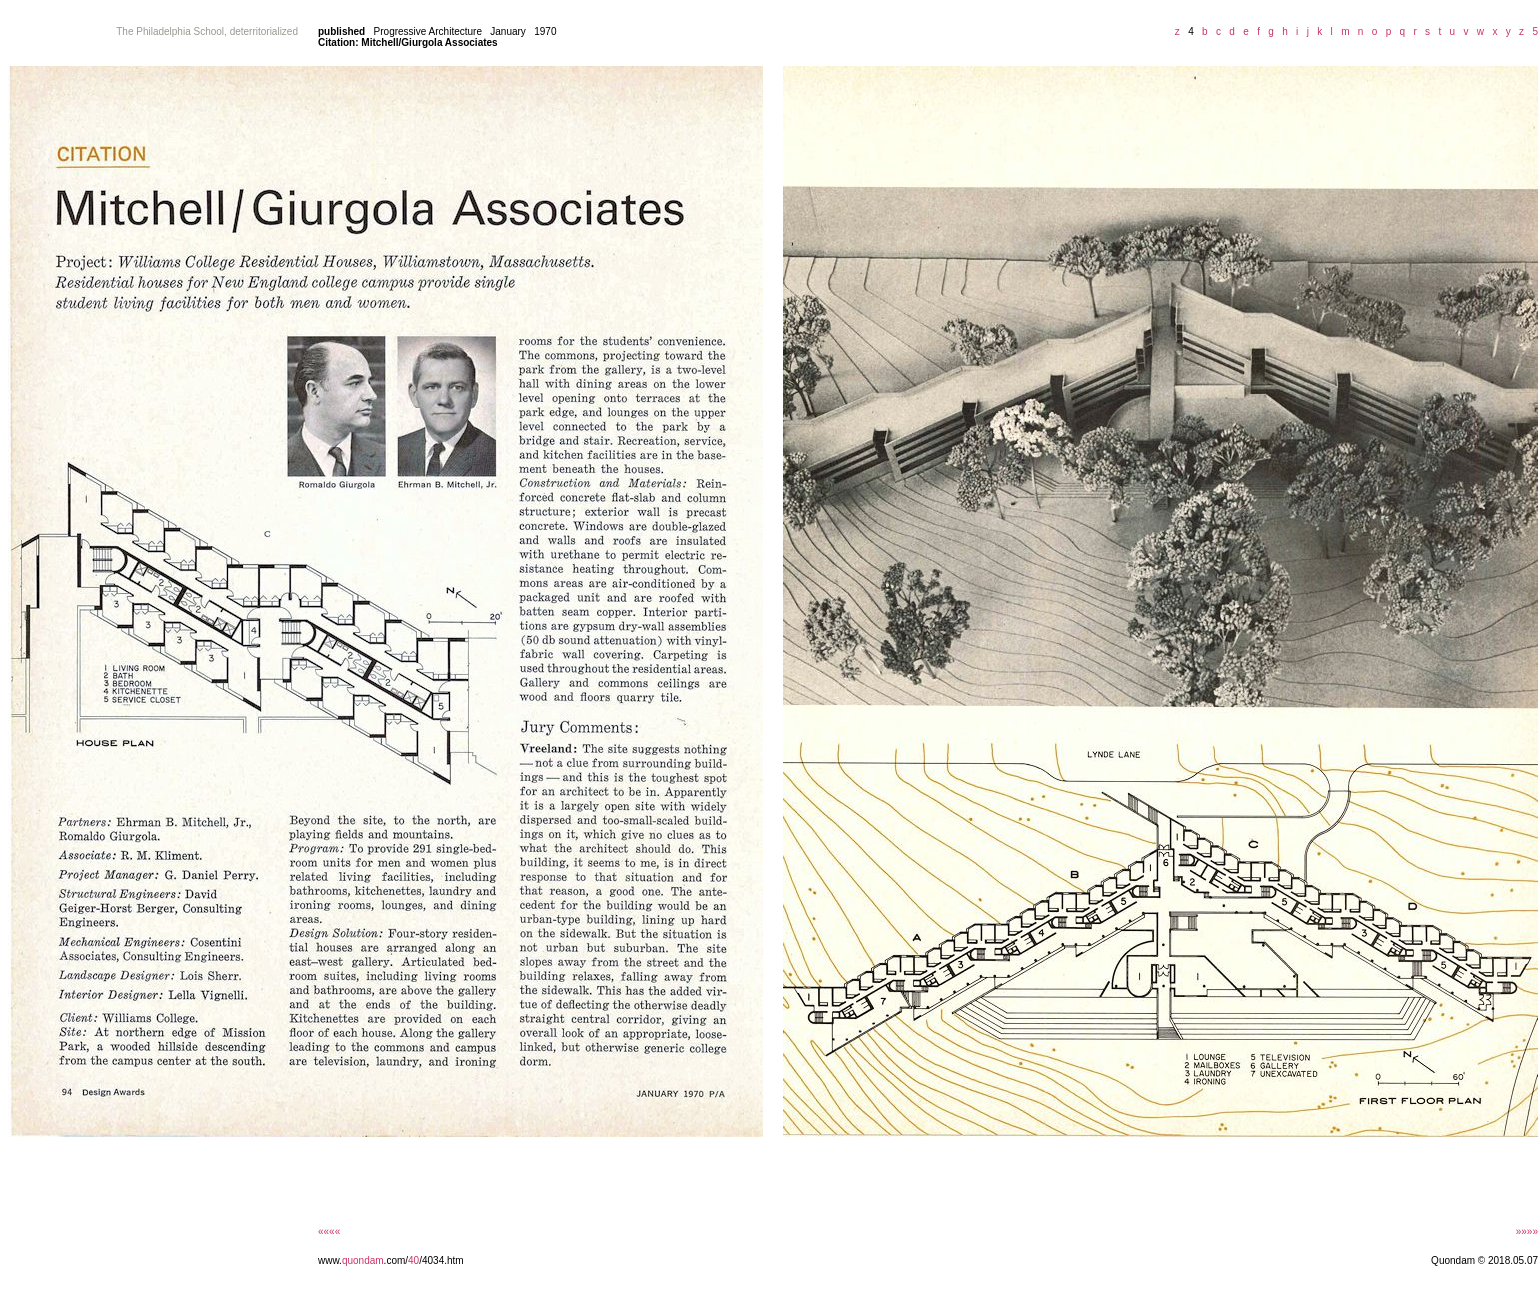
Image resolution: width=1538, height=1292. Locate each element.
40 (413, 1260)
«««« (329, 1231)
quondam (363, 1260)
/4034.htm (441, 1260)
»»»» (1527, 1231)
